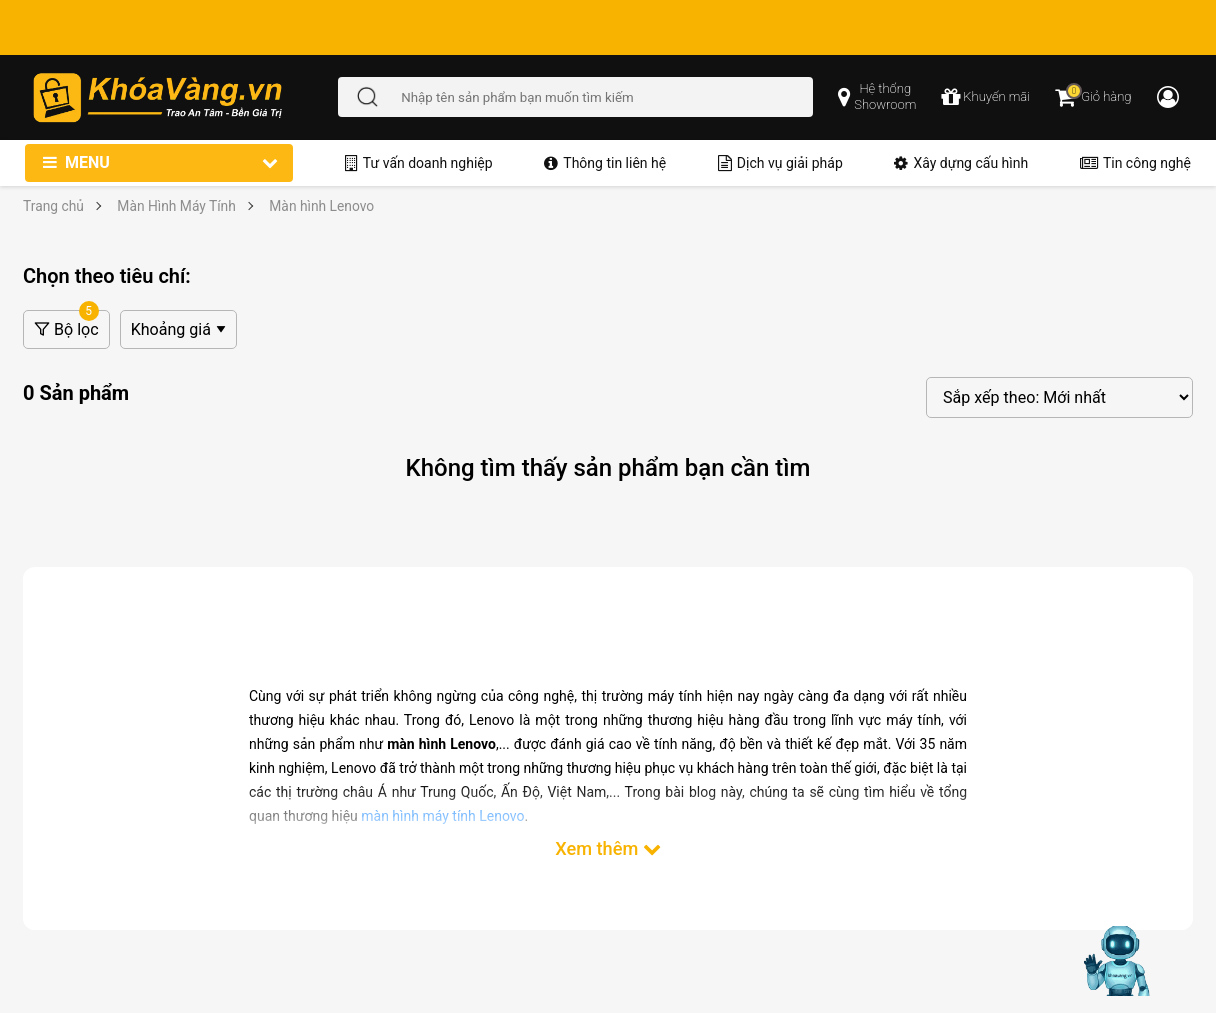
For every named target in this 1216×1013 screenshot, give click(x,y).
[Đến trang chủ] (184, 97)
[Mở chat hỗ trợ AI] (1119, 961)
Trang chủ (53, 206)
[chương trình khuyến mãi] (985, 97)
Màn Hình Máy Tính (176, 206)
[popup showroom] (877, 97)
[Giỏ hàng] (1093, 97)
